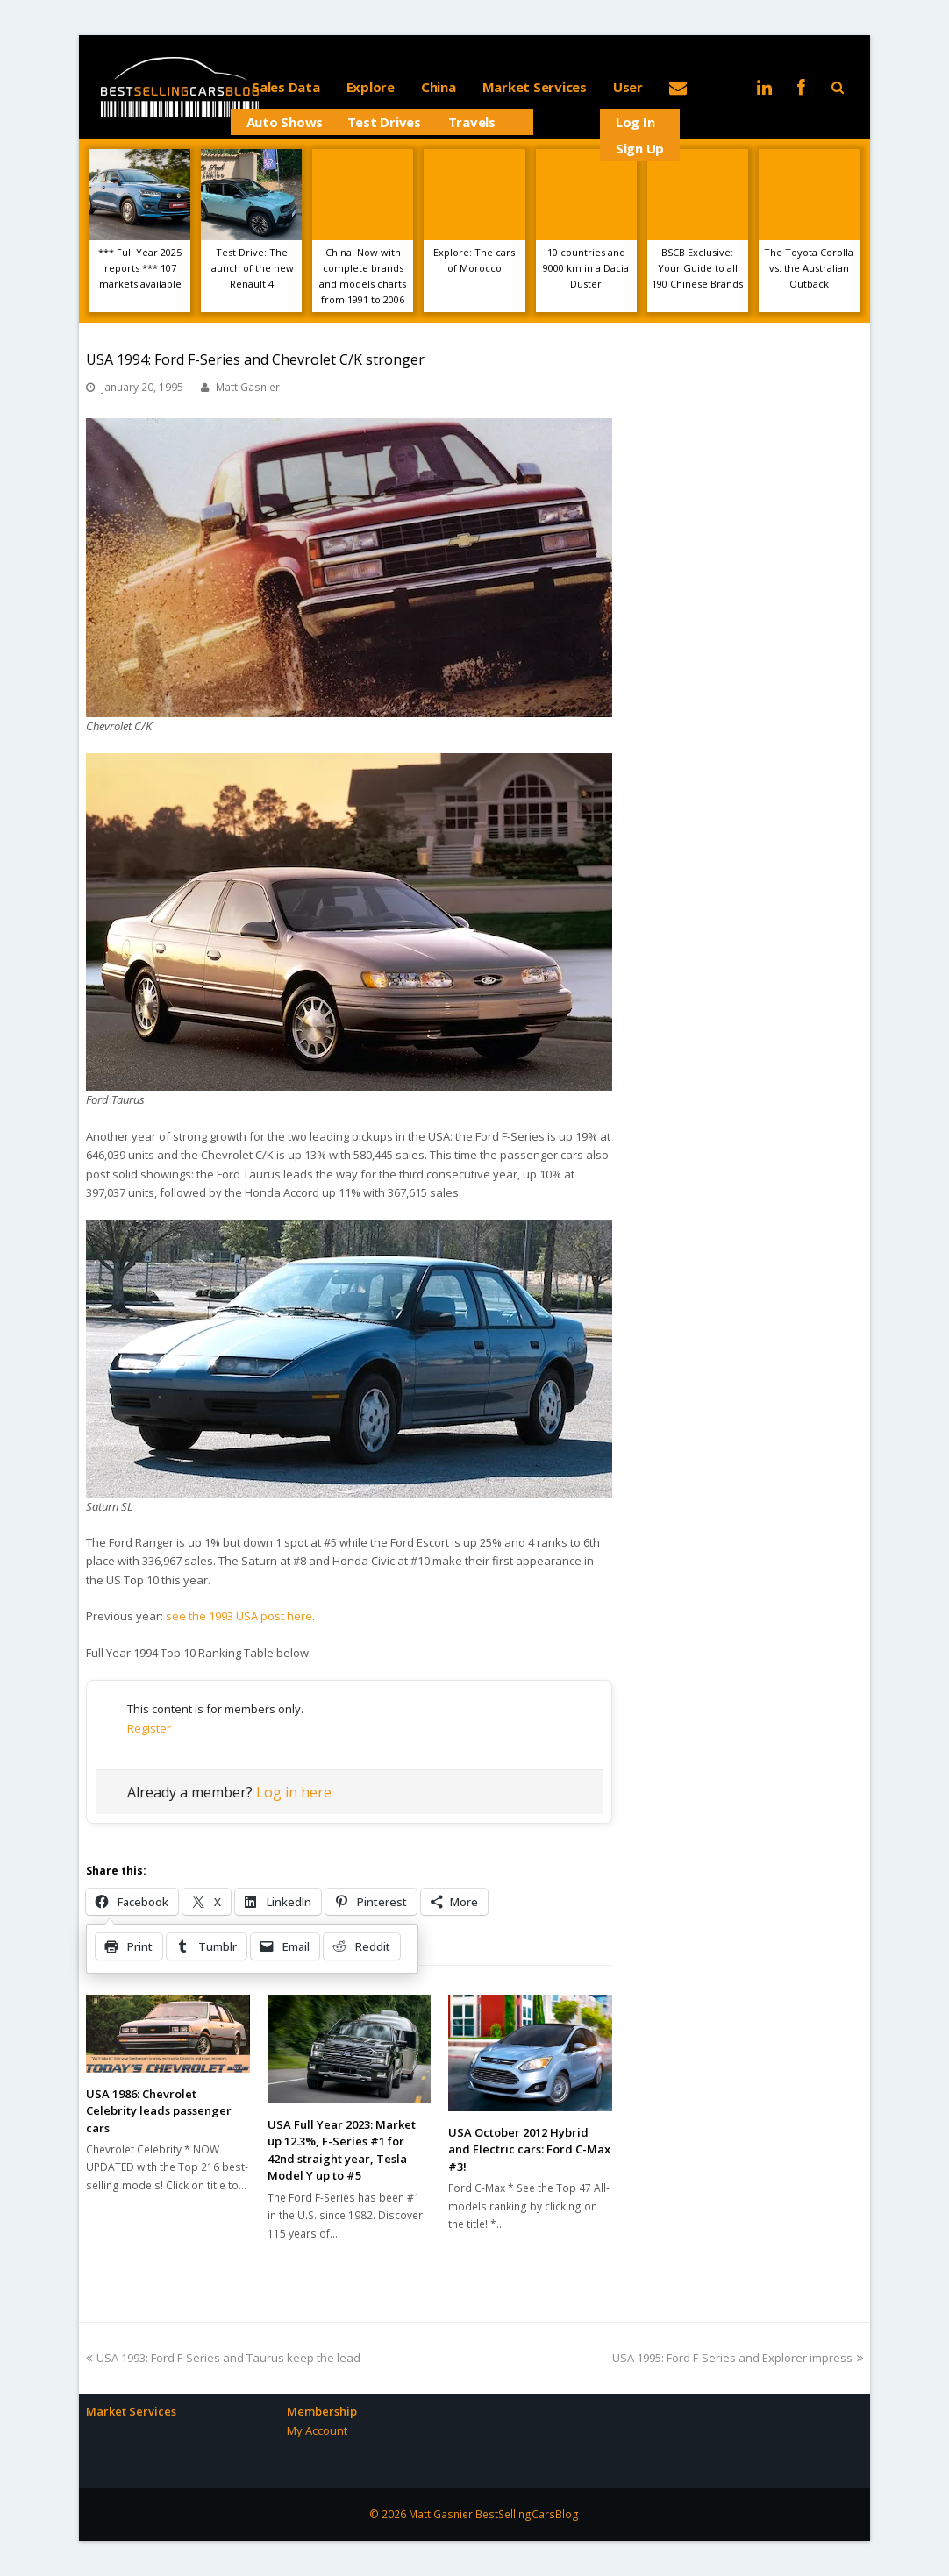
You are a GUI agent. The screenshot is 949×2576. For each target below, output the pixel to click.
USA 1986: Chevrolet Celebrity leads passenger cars (159, 2111)
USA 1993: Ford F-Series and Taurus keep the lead (223, 2358)
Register (149, 1728)
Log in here (294, 1792)
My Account (317, 2430)
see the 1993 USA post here (239, 1616)
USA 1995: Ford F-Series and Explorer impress (737, 2358)
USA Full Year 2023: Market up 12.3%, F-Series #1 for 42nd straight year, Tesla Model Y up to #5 (342, 2150)
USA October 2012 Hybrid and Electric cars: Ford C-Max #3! (529, 2149)
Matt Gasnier (248, 387)
